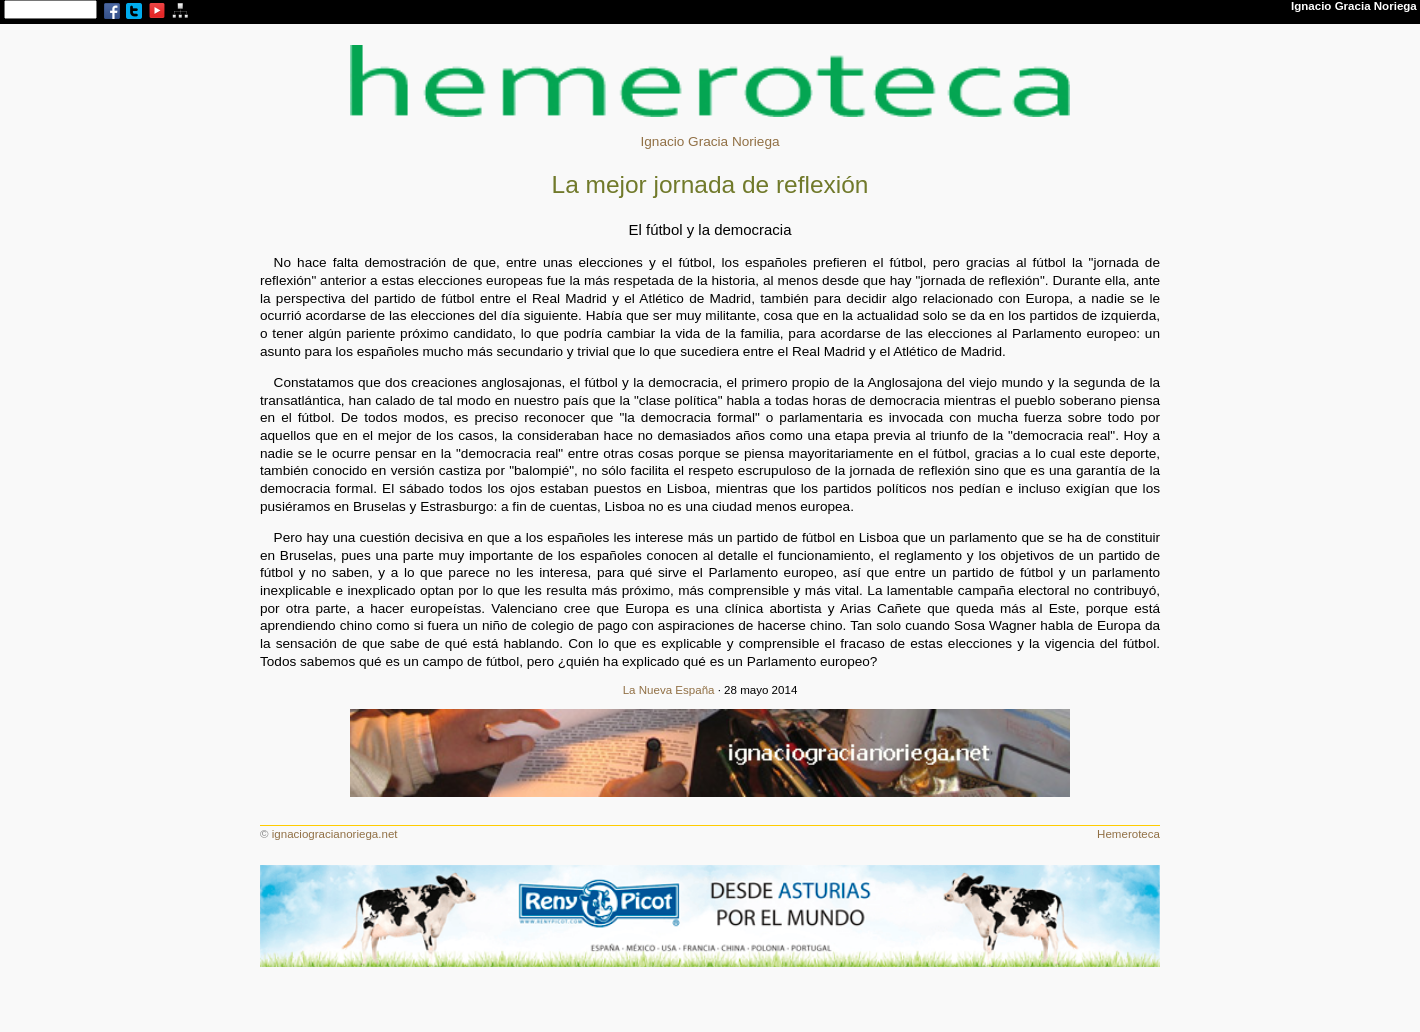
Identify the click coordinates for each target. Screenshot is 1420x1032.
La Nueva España (669, 690)
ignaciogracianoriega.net (335, 834)
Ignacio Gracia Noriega (709, 141)
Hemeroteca (1128, 834)
